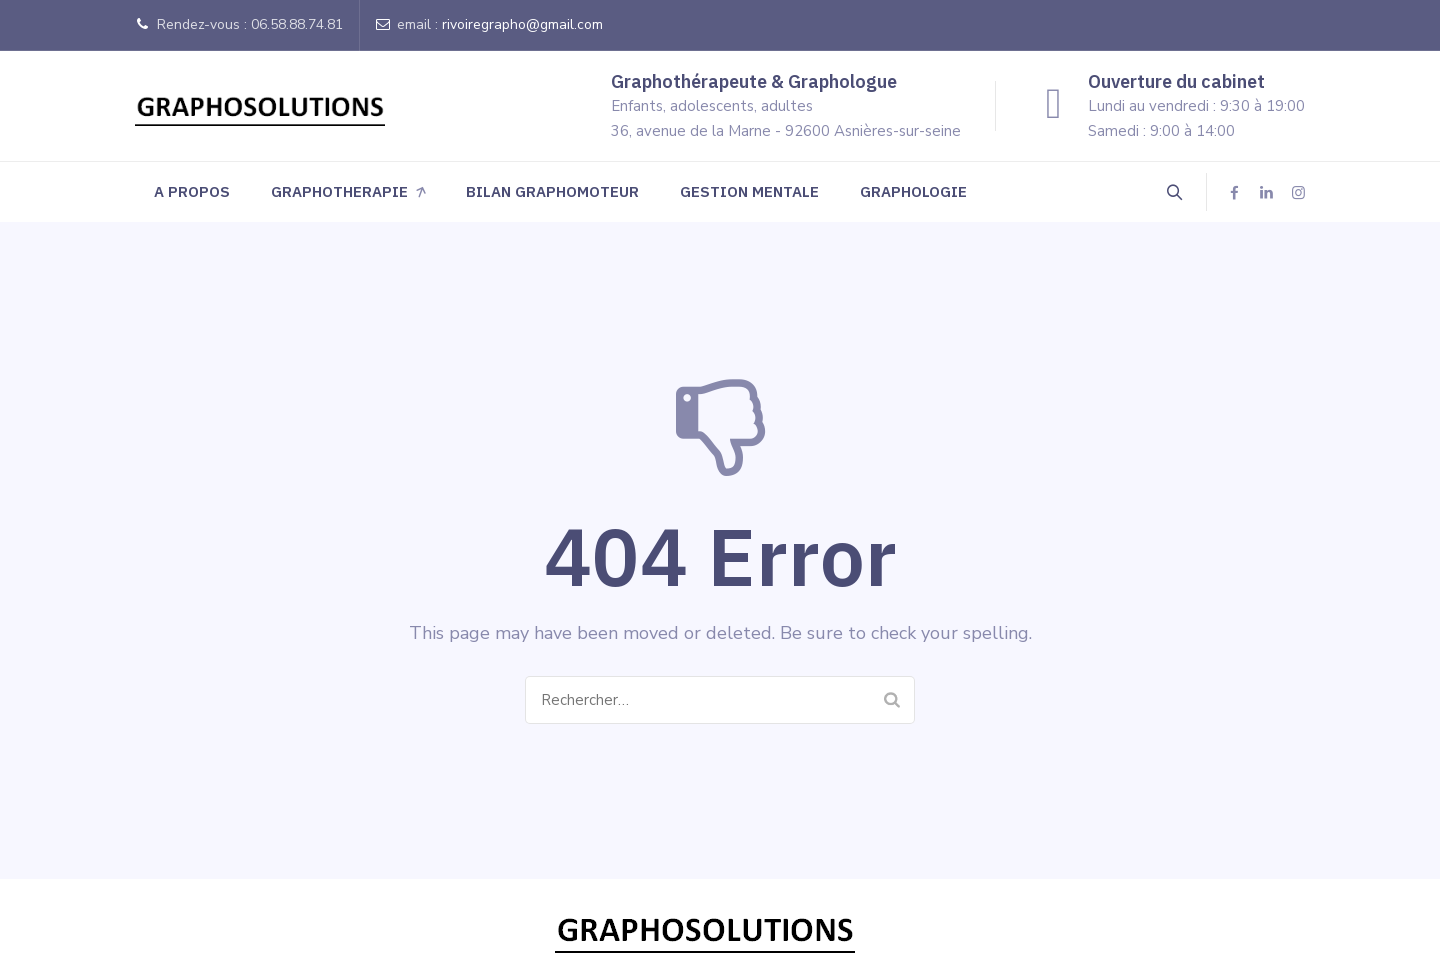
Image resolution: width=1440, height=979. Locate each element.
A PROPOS (192, 191)
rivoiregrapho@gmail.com (522, 24)
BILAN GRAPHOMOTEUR (552, 191)
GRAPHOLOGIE (913, 191)
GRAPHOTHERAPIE (339, 191)
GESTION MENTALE (749, 191)
